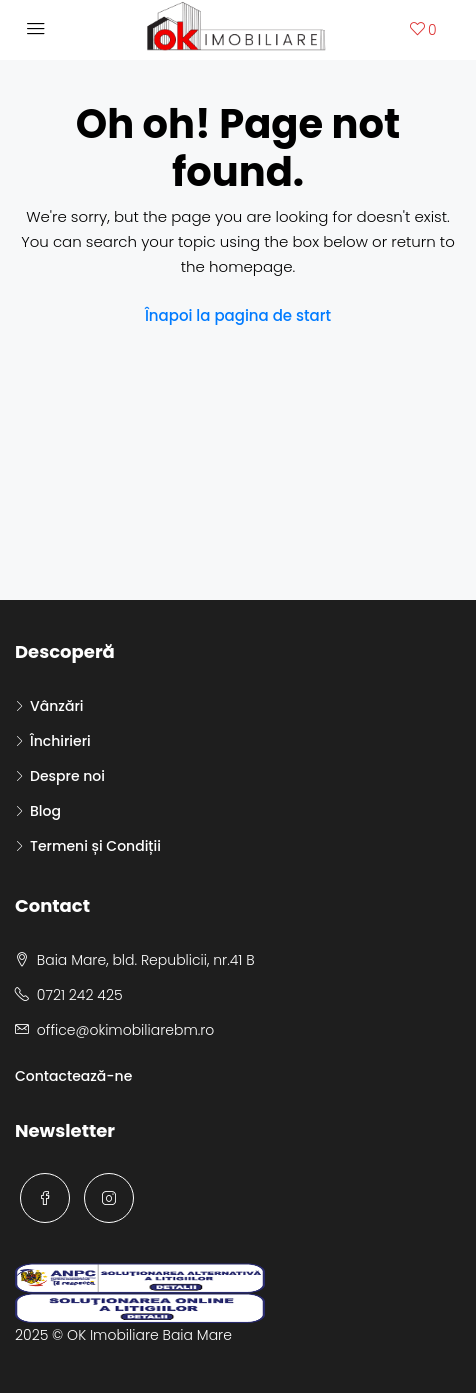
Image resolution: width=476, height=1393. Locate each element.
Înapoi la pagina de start (238, 315)
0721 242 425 (80, 995)
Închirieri (60, 741)
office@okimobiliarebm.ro (125, 1030)
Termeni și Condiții (95, 846)
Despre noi (67, 776)
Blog (45, 811)
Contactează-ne (73, 1076)
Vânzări (56, 706)
